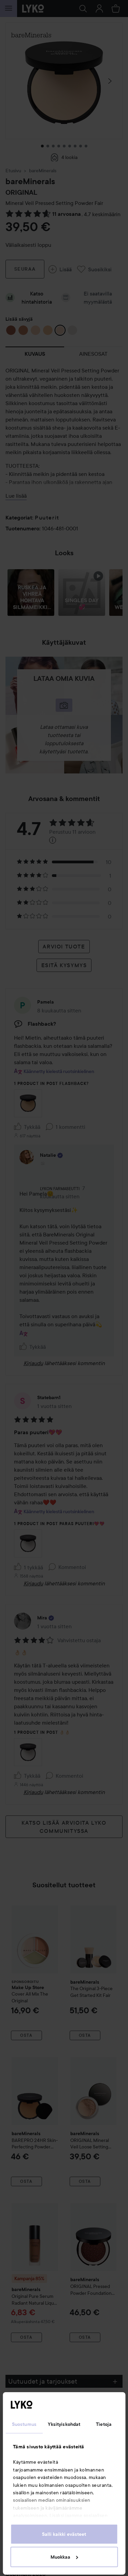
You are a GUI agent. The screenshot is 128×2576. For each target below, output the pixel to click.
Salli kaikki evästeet (64, 2534)
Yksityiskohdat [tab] (64, 2424)
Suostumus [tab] (24, 2424)
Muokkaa (64, 2557)
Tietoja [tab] (104, 2424)
